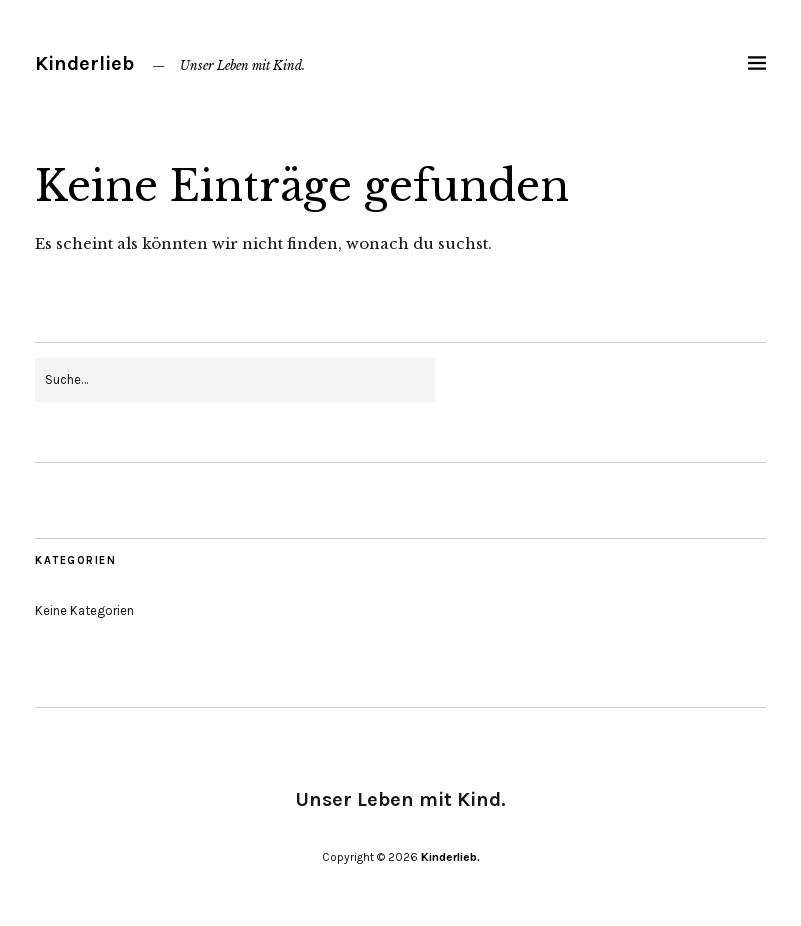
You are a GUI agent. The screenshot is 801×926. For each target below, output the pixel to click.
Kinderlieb (84, 63)
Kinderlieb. (450, 857)
